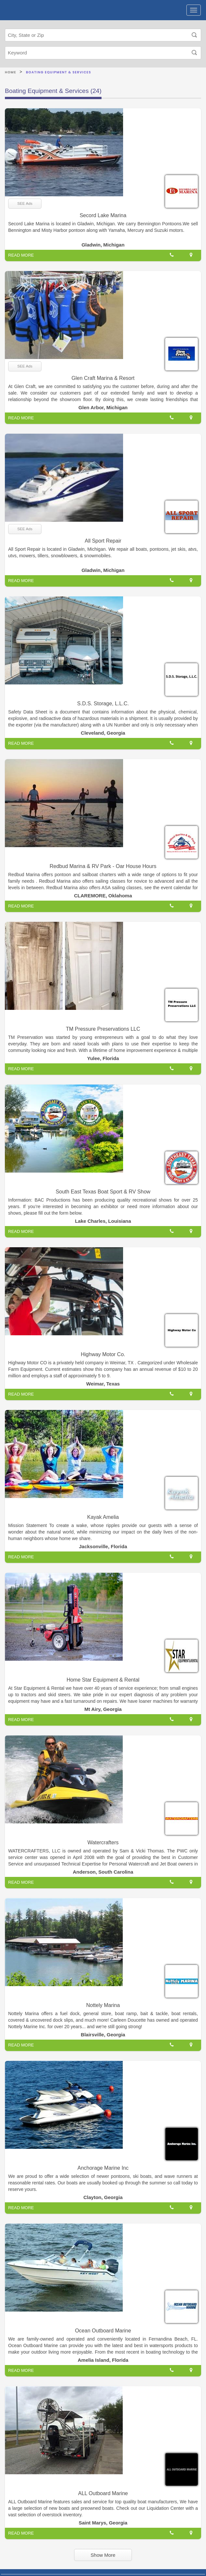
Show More (103, 2555)
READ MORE (21, 255)
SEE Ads (24, 203)
